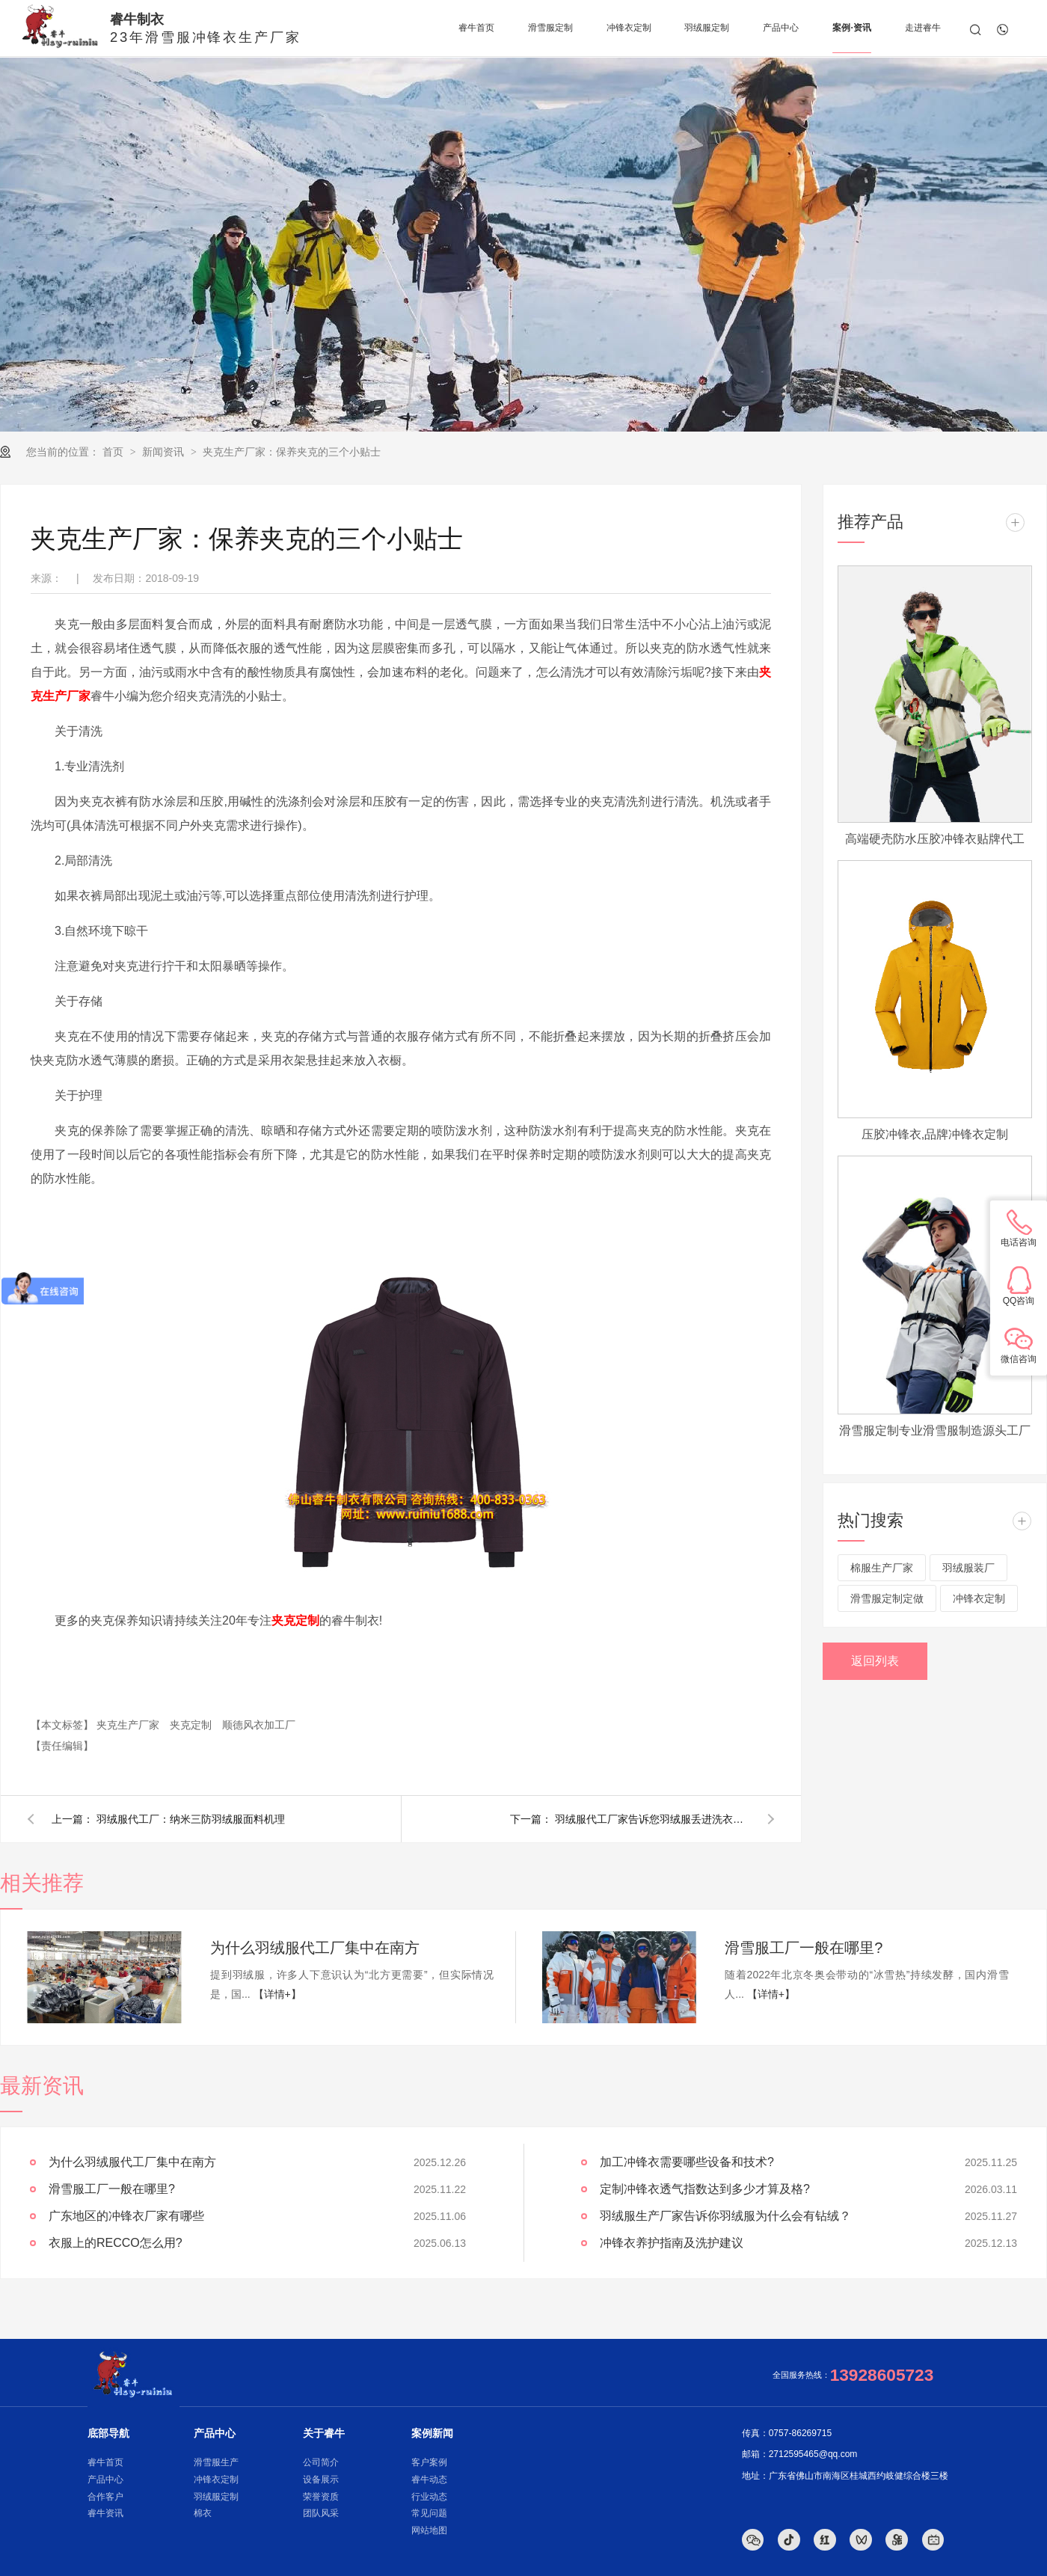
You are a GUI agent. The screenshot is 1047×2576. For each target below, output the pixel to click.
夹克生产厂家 (129, 1725)
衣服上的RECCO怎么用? (115, 2242)
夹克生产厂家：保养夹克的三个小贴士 (292, 452)
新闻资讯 (164, 452)
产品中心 (105, 2479)
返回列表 (875, 1661)
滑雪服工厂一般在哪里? (803, 1947)
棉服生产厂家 (881, 1568)
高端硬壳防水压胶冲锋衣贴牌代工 (935, 838)
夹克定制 (192, 1725)
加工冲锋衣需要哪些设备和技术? (687, 2162)
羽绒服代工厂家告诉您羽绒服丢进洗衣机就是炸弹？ (652, 1819)
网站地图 (429, 2530)
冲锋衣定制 (979, 1598)
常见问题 (429, 2513)
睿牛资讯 (105, 2513)
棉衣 (203, 2513)
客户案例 (429, 2462)
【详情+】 (277, 1994)
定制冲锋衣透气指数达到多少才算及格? (705, 2189)
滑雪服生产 (216, 2462)
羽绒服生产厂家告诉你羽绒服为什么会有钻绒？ (725, 2215)
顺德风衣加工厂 (258, 1725)
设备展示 (321, 2479)
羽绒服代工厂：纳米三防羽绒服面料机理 (190, 1819)
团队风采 (321, 2513)
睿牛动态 (429, 2479)
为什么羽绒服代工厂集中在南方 (315, 1947)
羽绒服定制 (216, 2496)
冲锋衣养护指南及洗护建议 (671, 2242)
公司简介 (321, 2462)
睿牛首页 (105, 2462)
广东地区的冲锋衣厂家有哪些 (126, 2215)
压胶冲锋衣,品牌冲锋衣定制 (935, 1134)
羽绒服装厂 (968, 1568)
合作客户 (105, 2496)
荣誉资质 (321, 2496)
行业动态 (429, 2496)
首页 (114, 452)
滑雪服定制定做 (887, 1598)
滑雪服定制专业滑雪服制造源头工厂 (935, 1430)
